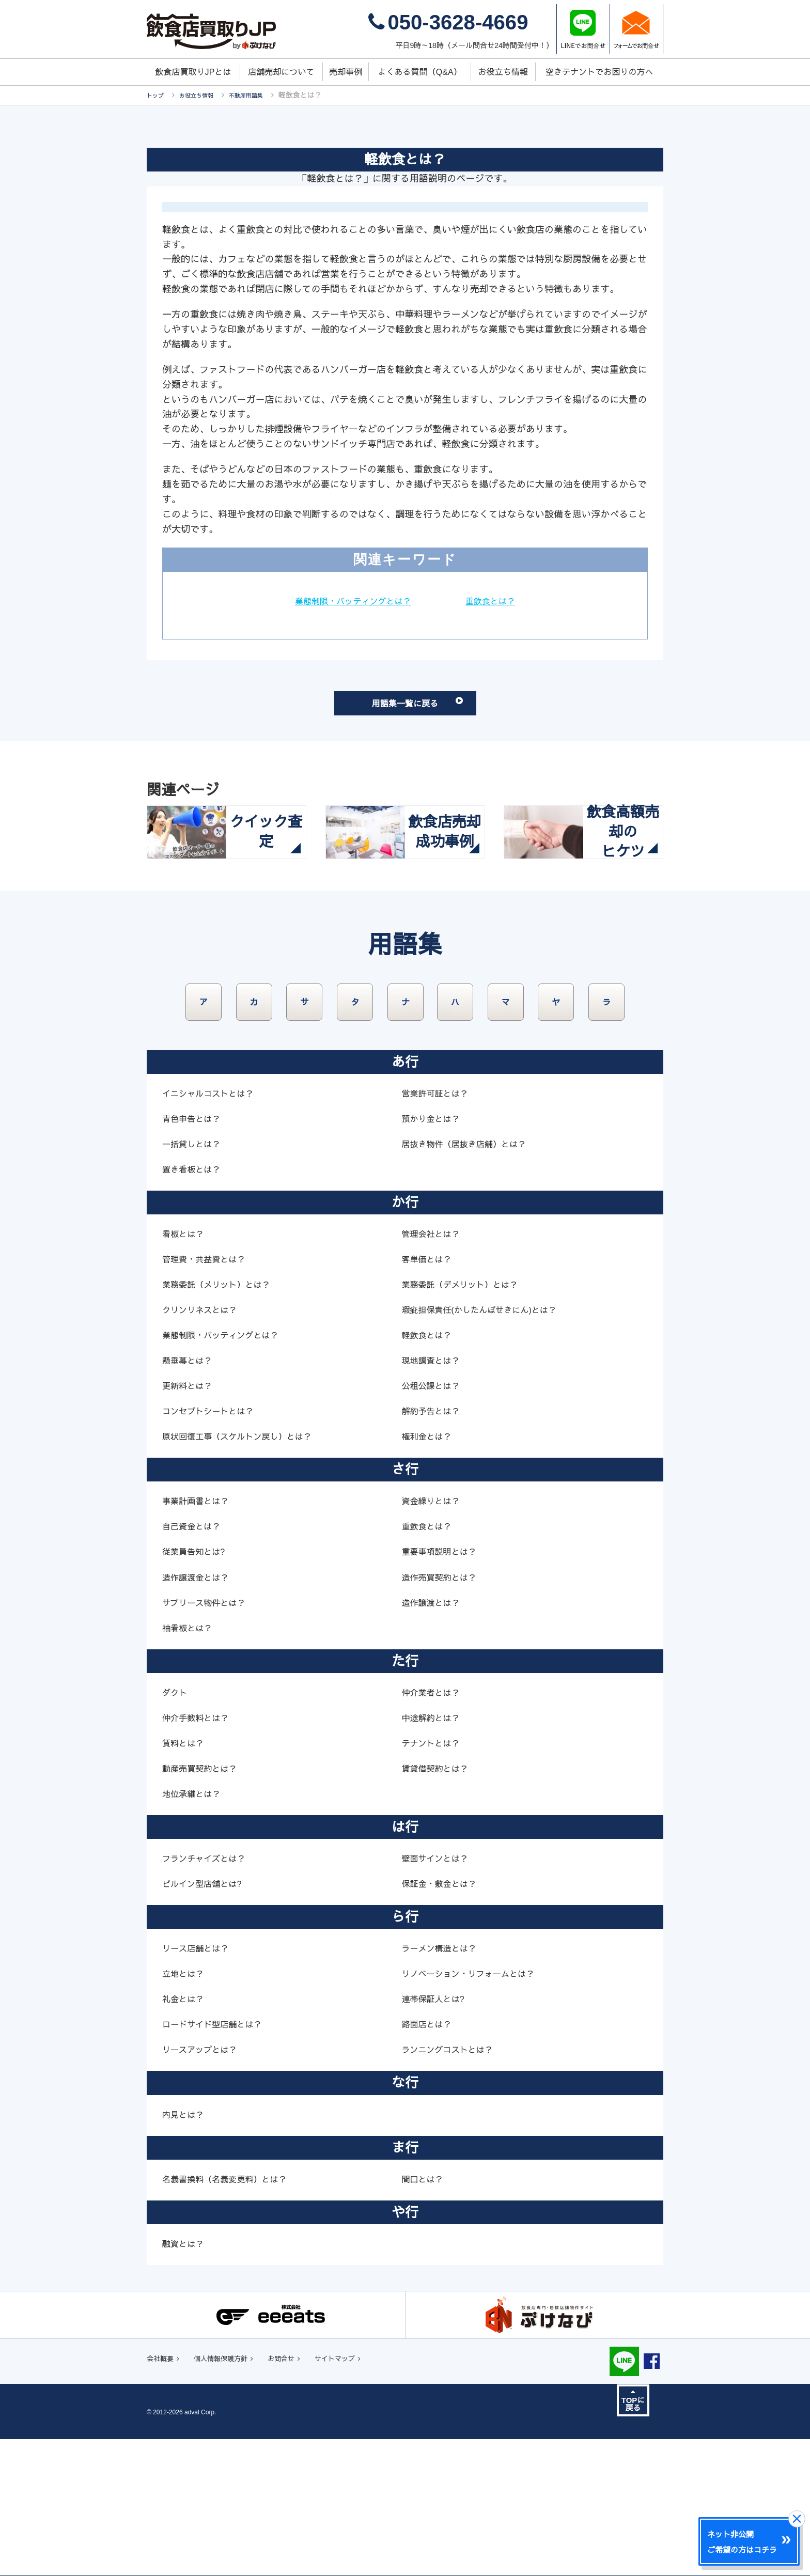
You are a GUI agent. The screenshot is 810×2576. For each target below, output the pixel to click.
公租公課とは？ (433, 1521)
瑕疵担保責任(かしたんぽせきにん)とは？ (488, 1445)
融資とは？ (185, 2379)
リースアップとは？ (204, 2185)
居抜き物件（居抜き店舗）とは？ (471, 1279)
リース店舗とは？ (199, 2083)
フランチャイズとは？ (208, 1993)
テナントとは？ (433, 1878)
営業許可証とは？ (438, 1228)
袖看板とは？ (190, 1763)
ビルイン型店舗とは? (206, 2018)
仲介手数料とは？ (199, 1853)
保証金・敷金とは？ (443, 2018)
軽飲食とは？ (429, 1470)
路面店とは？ (429, 2159)
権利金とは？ (429, 1571)
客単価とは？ (429, 1394)
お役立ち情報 (205, 95)
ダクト (176, 1827)
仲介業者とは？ (433, 1827)
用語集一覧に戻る (435, 713)
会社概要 (163, 2495)
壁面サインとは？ (438, 1993)
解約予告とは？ (433, 1546)
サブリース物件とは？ (208, 1737)
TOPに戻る (633, 2536)
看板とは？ (185, 1369)
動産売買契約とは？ (204, 1903)
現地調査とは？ (433, 1495)
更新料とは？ (190, 1521)
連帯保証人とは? (436, 2134)
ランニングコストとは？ (452, 2185)
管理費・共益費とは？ (208, 1394)
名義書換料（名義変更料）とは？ (232, 2314)
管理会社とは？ (433, 1369)
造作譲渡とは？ (433, 1737)
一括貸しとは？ (194, 1279)
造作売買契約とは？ (443, 1712)
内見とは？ (185, 2249)
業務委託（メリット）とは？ (223, 1419)
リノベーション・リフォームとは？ (476, 2108)
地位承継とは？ (194, 1929)
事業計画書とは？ (199, 1636)
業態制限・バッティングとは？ (350, 601)
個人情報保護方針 (233, 2495)
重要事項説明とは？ (443, 1687)
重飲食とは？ (497, 601)
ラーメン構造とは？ (443, 2083)
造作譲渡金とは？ (199, 1712)
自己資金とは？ (194, 1662)
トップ (157, 95)
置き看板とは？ (194, 1304)
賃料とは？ (185, 1878)
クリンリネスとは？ (204, 1445)
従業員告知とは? (197, 1687)
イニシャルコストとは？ (213, 1228)
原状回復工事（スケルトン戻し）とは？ (246, 1571)
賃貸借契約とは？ (438, 1903)
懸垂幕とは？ (190, 1495)
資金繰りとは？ (433, 1636)
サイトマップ (366, 2495)
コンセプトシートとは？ (213, 1546)
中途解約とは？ (433, 1853)
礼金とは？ (185, 2134)
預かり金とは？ (433, 1253)
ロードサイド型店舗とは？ (218, 2159)
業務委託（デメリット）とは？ (466, 1419)
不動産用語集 (264, 95)
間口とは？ (424, 2314)
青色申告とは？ (194, 1253)
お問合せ (303, 2495)
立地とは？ (185, 2108)
